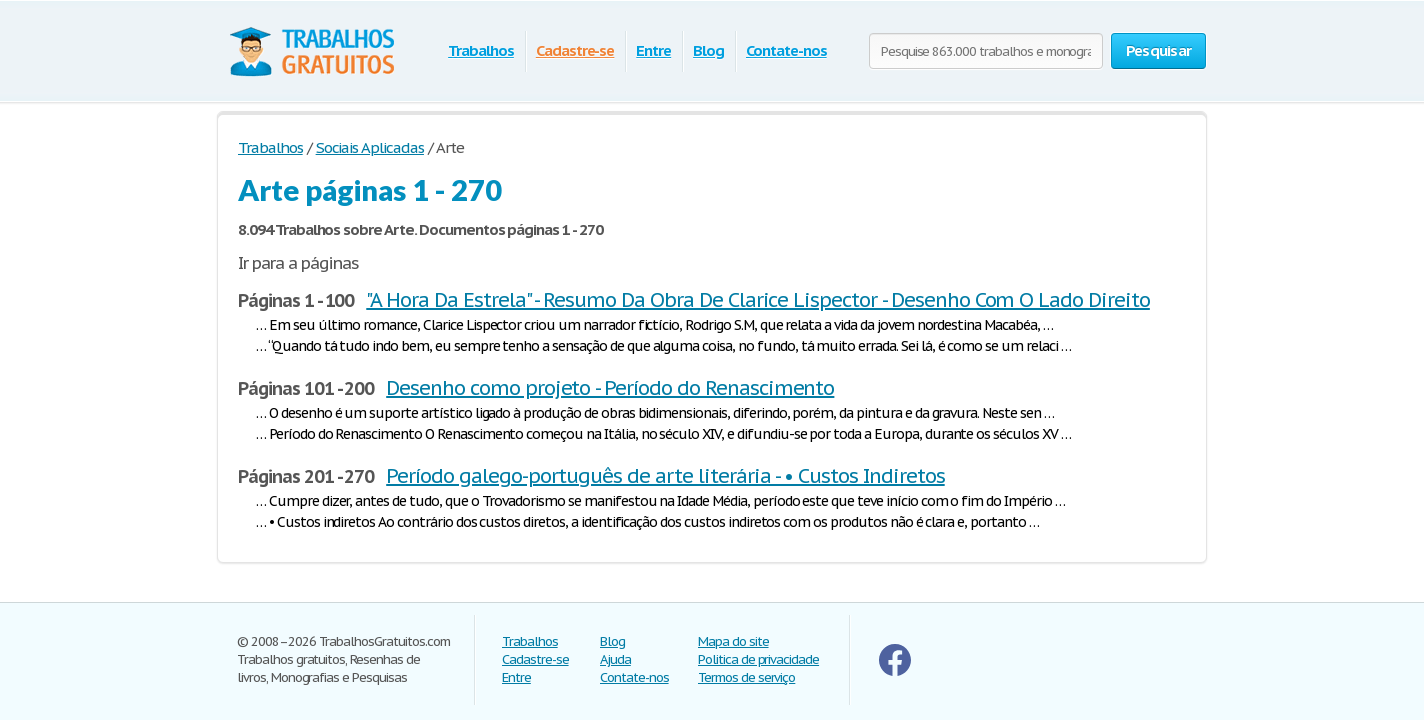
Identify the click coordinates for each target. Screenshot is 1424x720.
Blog (708, 50)
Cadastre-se (575, 50)
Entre (653, 50)
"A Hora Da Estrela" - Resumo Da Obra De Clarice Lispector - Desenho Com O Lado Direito (758, 300)
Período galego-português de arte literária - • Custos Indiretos (665, 476)
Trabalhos (481, 50)
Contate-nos (786, 50)
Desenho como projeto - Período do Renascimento (610, 388)
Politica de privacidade (758, 659)
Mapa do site (733, 641)
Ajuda (615, 659)
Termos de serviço (746, 677)
